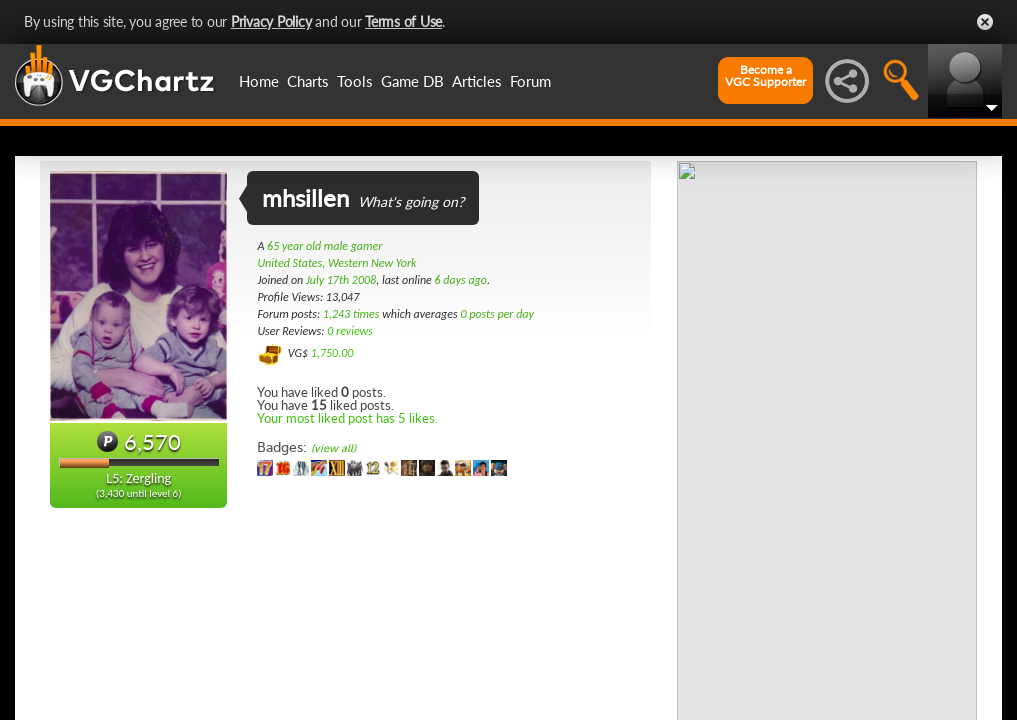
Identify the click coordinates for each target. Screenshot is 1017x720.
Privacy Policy (271, 21)
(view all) (333, 448)
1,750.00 (332, 353)
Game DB (412, 81)
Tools (355, 81)
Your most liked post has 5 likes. (347, 418)
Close (985, 22)
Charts (308, 81)
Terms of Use (403, 21)
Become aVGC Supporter (765, 76)
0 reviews (350, 331)
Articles (477, 81)
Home (259, 81)
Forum (530, 81)
